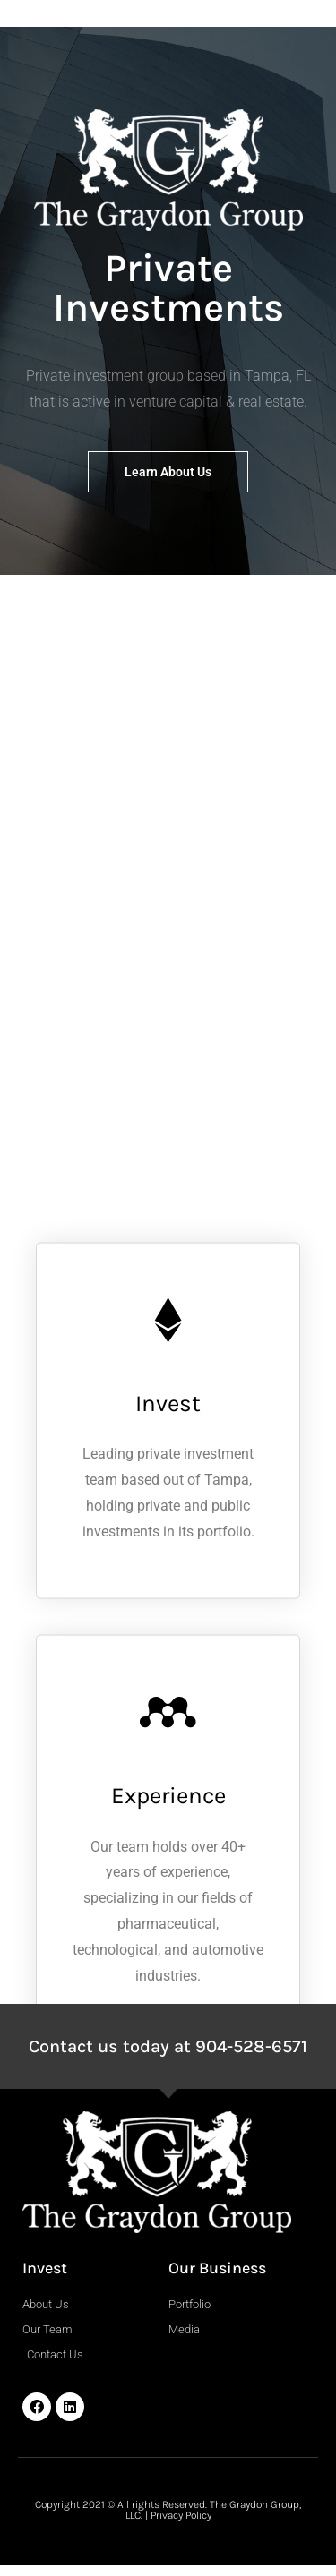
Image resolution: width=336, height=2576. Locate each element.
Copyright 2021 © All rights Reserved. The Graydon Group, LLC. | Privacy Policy (168, 2509)
